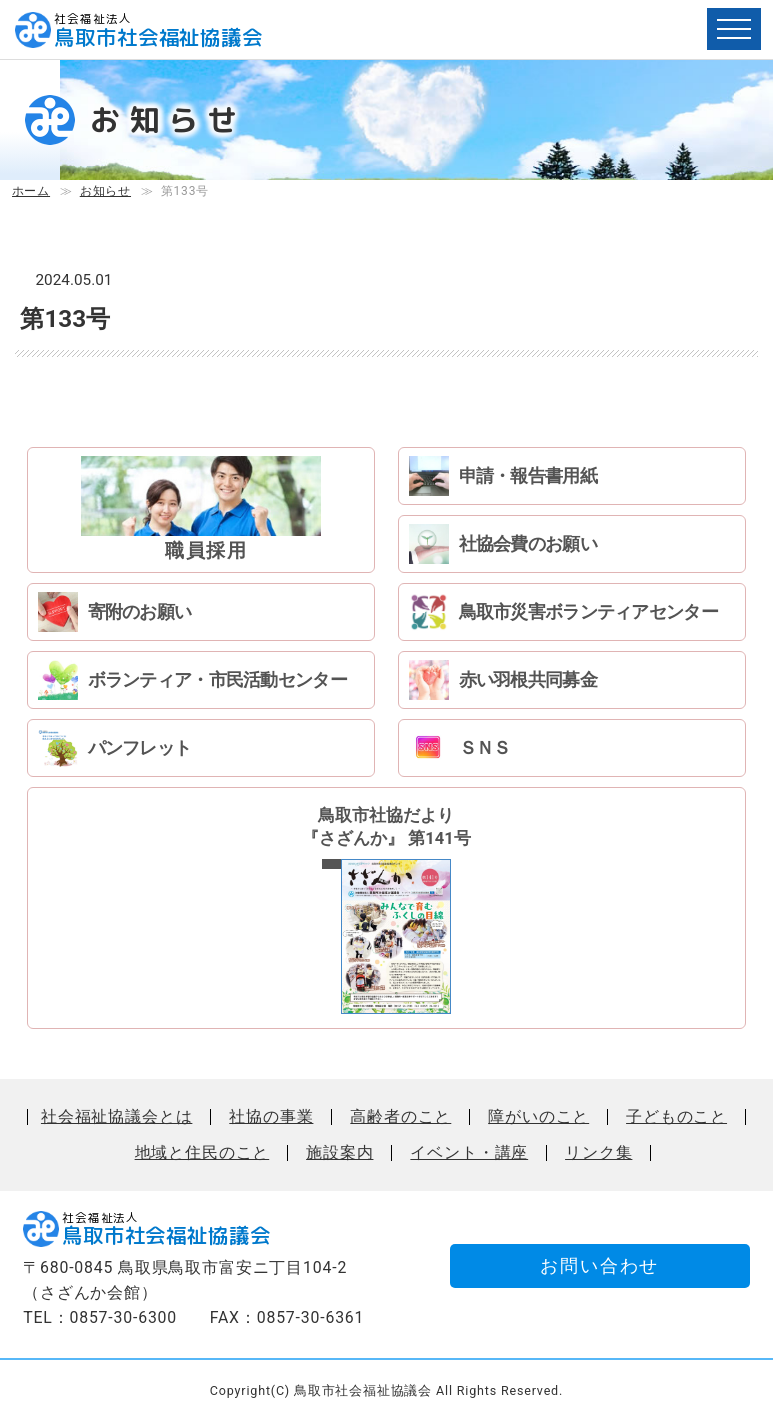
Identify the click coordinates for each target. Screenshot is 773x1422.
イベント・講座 (469, 1153)
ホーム (31, 191)
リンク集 (598, 1153)
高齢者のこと (400, 1117)
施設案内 (339, 1153)
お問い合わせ (599, 1265)
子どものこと (676, 1117)
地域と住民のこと (202, 1153)
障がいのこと (538, 1117)
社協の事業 (271, 1117)
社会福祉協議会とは (116, 1117)
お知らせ (105, 191)
